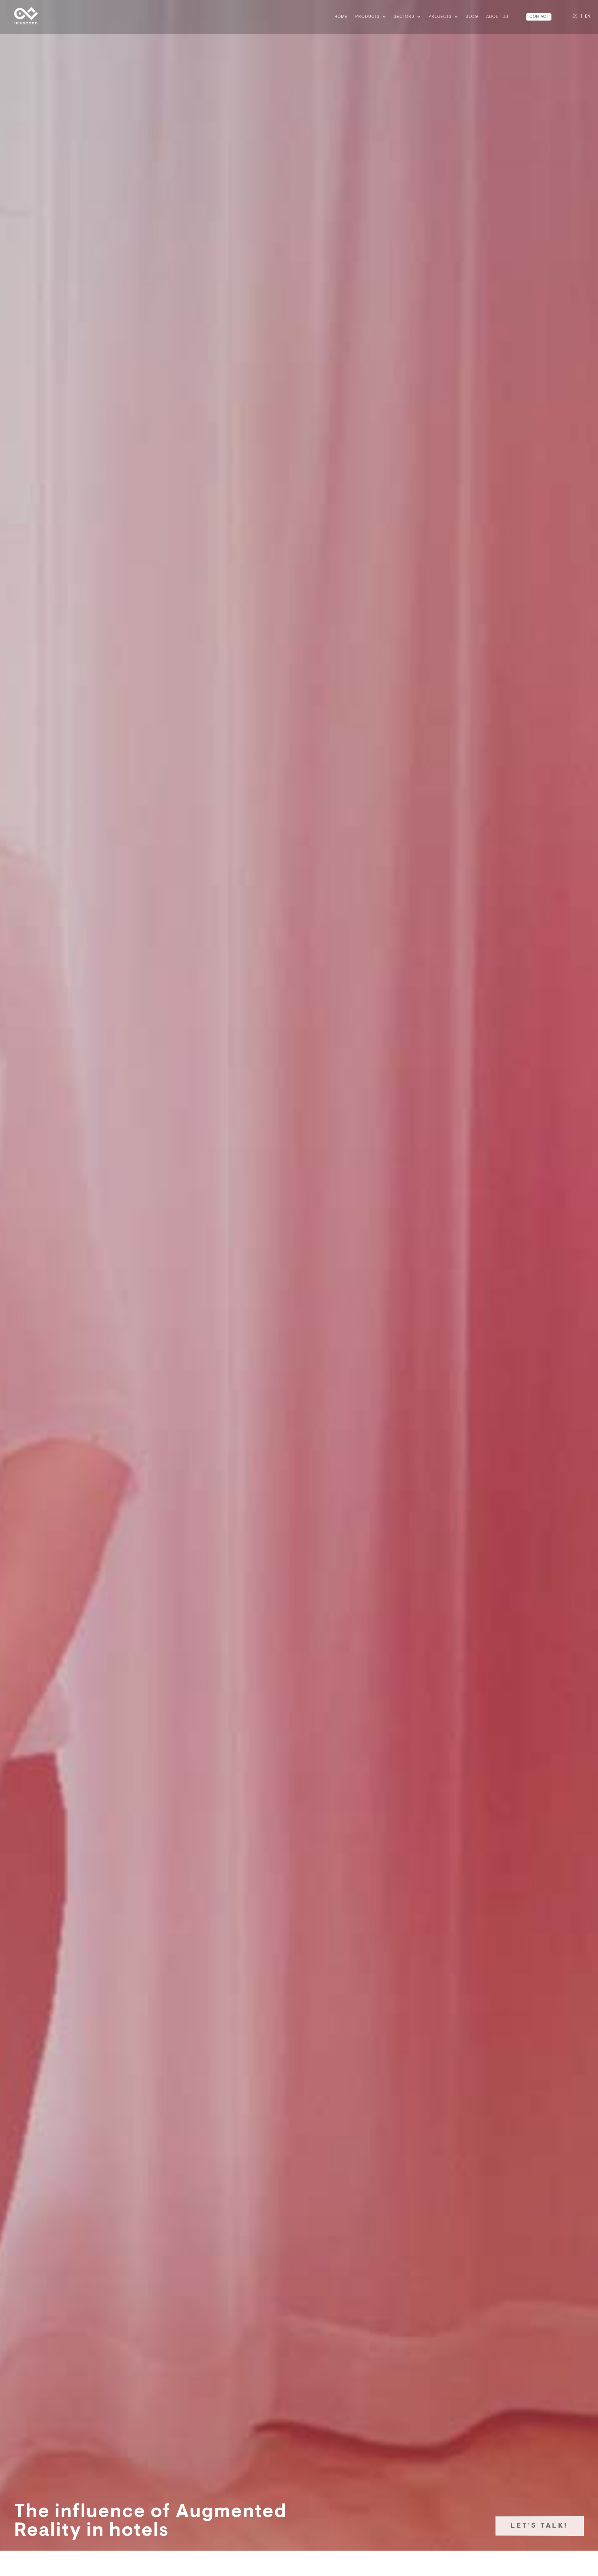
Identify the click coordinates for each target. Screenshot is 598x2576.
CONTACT (538, 17)
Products (370, 17)
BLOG (472, 17)
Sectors (407, 17)
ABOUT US (497, 17)
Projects (443, 17)
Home (340, 17)
